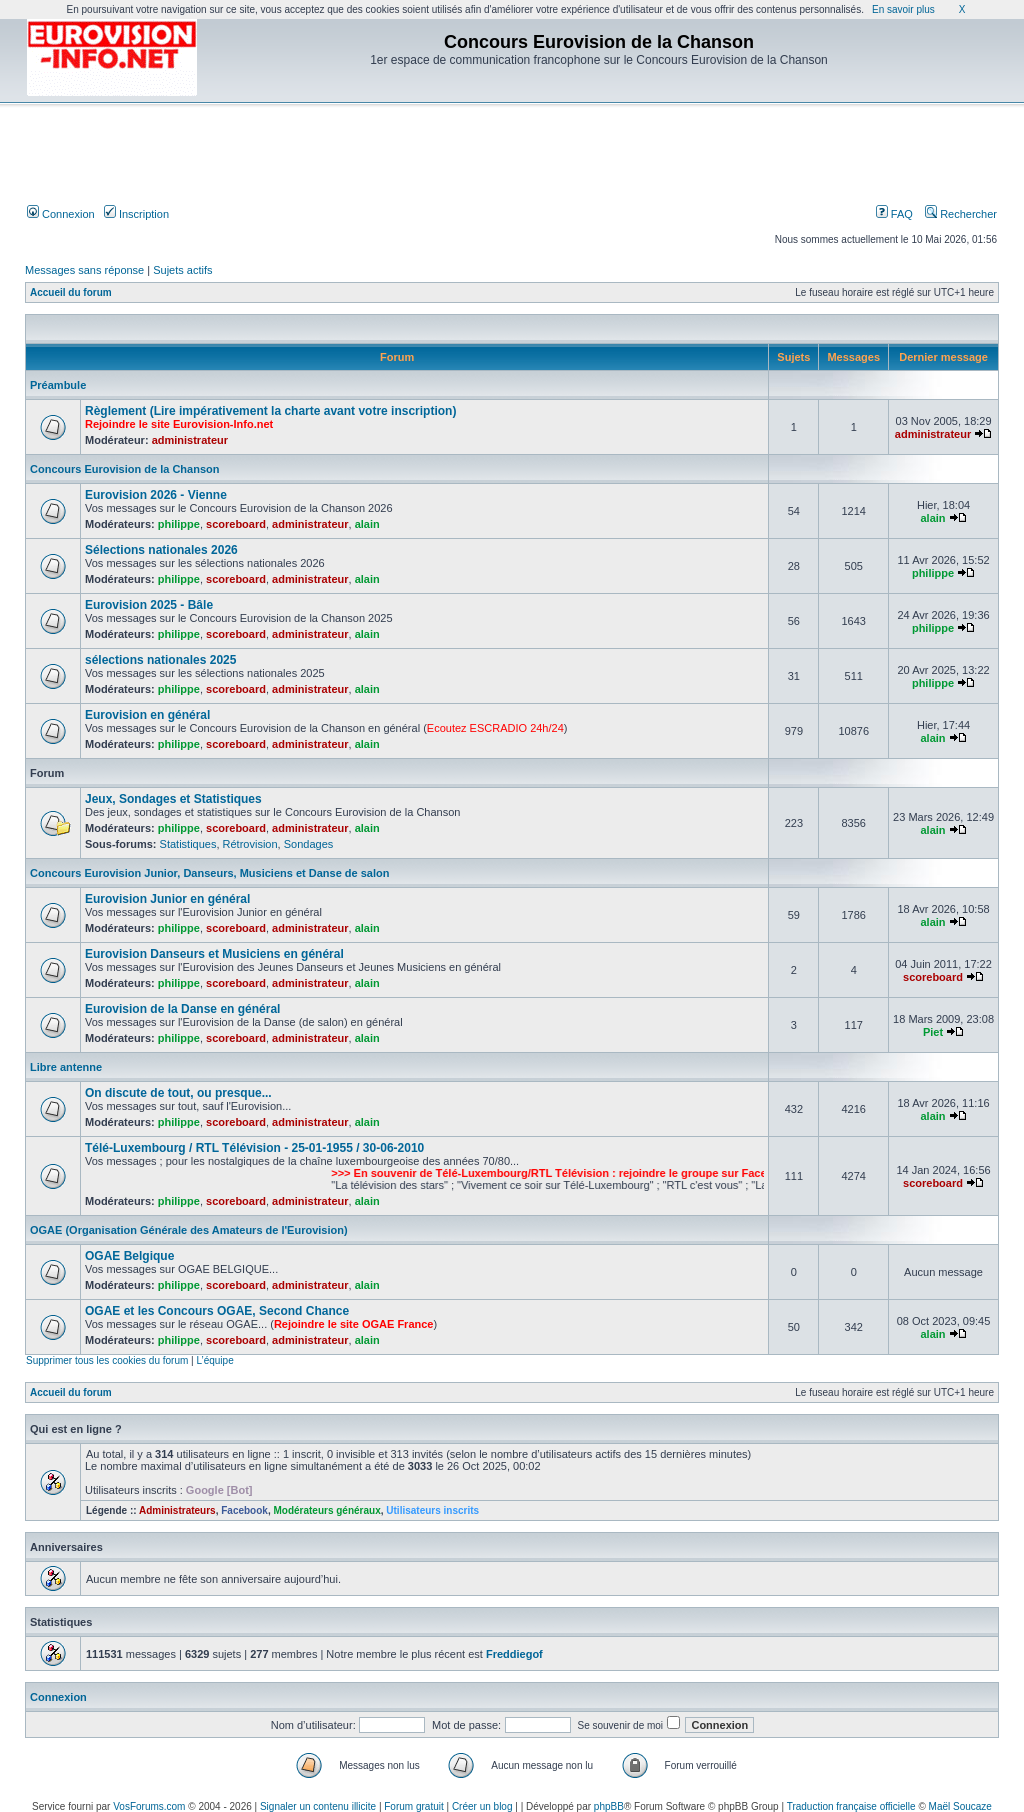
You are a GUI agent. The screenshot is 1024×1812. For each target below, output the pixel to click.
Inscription (136, 214)
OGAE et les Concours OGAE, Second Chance (217, 1311)
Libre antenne (66, 1067)
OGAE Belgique (129, 1256)
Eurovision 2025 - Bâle (149, 605)
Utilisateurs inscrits (432, 1510)
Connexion (61, 214)
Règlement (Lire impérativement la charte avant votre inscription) (270, 411)
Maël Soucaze (960, 1806)
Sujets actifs (182, 270)
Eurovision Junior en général (167, 899)
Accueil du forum (71, 292)
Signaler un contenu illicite (318, 1806)
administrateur (190, 440)
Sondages (309, 844)
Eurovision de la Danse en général (182, 1009)
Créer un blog (482, 1806)
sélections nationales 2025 (160, 660)
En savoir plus (903, 9)
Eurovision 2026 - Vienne (156, 495)
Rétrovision (250, 844)
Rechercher (961, 214)
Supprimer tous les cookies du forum (107, 1360)
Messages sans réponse (84, 270)
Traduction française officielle (851, 1806)
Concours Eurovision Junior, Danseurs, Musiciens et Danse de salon (209, 873)
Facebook (244, 1510)
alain (367, 524)
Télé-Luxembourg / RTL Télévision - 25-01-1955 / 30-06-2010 (254, 1148)
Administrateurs (177, 1510)
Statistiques (188, 844)
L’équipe (214, 1360)
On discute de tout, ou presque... (178, 1093)
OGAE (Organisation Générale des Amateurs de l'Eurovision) (189, 1230)
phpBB (609, 1806)
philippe (179, 524)
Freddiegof (514, 1654)
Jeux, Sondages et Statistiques (173, 799)
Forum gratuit (413, 1806)
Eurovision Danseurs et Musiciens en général (214, 954)
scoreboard (236, 524)
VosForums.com (149, 1806)
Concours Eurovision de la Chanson (124, 469)
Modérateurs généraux (326, 1510)
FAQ (894, 214)
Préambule (58, 385)
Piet (933, 1032)
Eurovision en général (147, 715)
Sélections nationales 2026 (161, 550)
